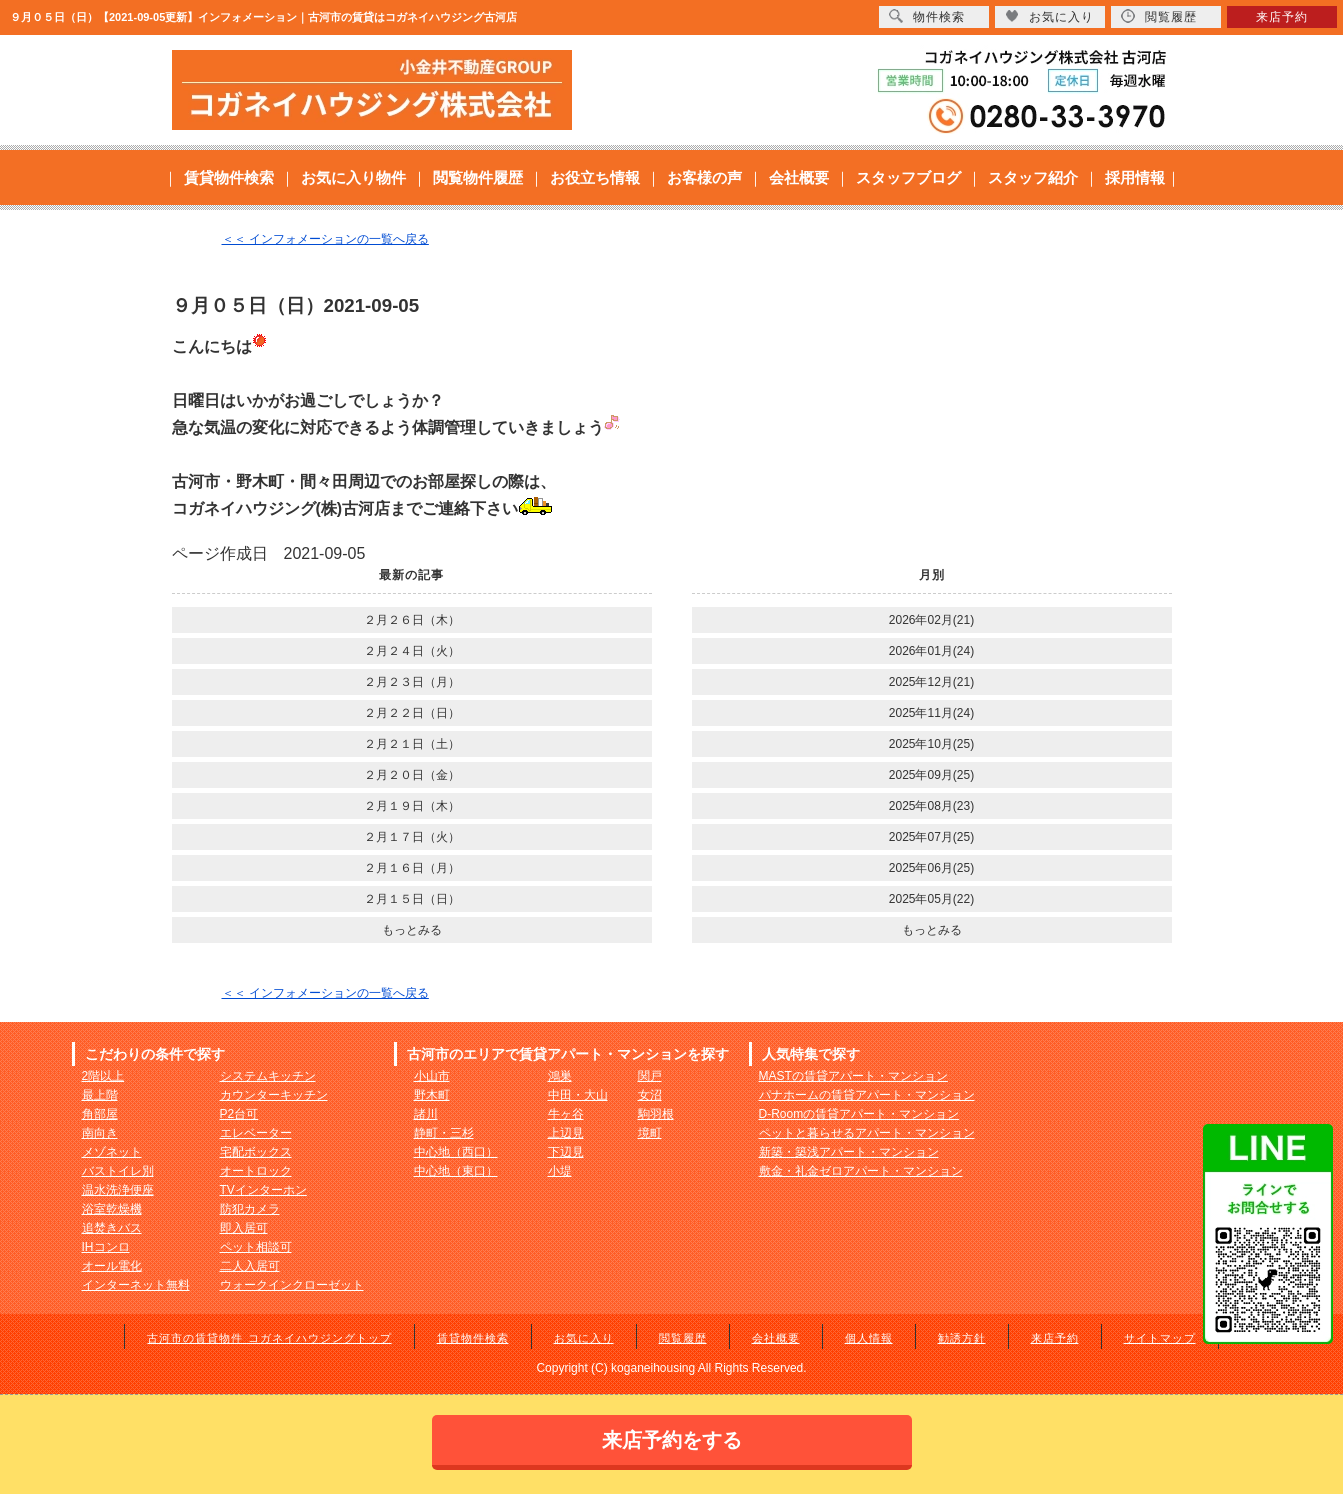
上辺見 (566, 1133)
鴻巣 (560, 1076)
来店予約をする (672, 1440)
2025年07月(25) (931, 837)
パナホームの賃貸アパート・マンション (867, 1095)
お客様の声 (704, 177)
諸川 (426, 1114)
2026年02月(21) (931, 620)
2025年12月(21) (931, 682)
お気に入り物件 (353, 177)
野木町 (432, 1095)
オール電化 (112, 1266)
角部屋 (100, 1114)
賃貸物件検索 (229, 177)
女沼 (650, 1095)
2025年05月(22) (931, 899)
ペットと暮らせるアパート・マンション (867, 1133)
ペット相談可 (256, 1247)
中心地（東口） (456, 1171)
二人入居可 (250, 1266)
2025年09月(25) (931, 775)
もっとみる (412, 930)
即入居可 (244, 1228)
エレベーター (256, 1133)
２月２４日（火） (412, 651)
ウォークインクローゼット (292, 1285)
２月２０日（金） (412, 775)
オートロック (256, 1171)
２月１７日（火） (412, 837)
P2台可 (239, 1114)
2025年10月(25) (931, 744)
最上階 (100, 1095)
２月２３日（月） (412, 682)
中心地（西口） (456, 1152)
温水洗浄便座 (118, 1190)
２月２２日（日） (412, 713)
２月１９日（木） (412, 806)
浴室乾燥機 (112, 1209)
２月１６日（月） (412, 868)
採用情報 (1135, 177)
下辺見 (566, 1152)
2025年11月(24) (931, 713)
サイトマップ (1160, 1338)
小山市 (432, 1076)
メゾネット (112, 1152)
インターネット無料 (136, 1285)
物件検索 (927, 16)
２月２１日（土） (412, 744)
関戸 (650, 1076)
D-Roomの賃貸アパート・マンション (859, 1114)
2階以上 (103, 1076)
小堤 (560, 1171)
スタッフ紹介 (1033, 177)
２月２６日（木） (412, 620)
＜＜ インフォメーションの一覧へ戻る (325, 239)
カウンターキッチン (274, 1095)
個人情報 (869, 1338)
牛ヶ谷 (566, 1114)
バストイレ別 (118, 1171)
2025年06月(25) (931, 868)
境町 (650, 1133)
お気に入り (584, 1338)
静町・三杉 (444, 1133)
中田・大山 (578, 1095)
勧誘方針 (962, 1338)
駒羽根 (656, 1114)
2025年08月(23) (931, 806)
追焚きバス (112, 1228)
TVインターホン (263, 1190)
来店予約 (1055, 1338)
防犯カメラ (250, 1209)
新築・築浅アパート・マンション (849, 1152)
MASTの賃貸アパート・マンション (853, 1076)
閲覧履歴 (683, 1338)
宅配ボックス (256, 1152)
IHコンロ (106, 1247)
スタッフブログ (908, 177)
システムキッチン (268, 1076)
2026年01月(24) (931, 651)
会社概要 (799, 177)
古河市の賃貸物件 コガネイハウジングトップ (269, 1338)
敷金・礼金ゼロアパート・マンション (861, 1171)
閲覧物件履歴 (478, 177)
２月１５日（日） (412, 899)
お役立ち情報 (595, 177)
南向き (100, 1133)
